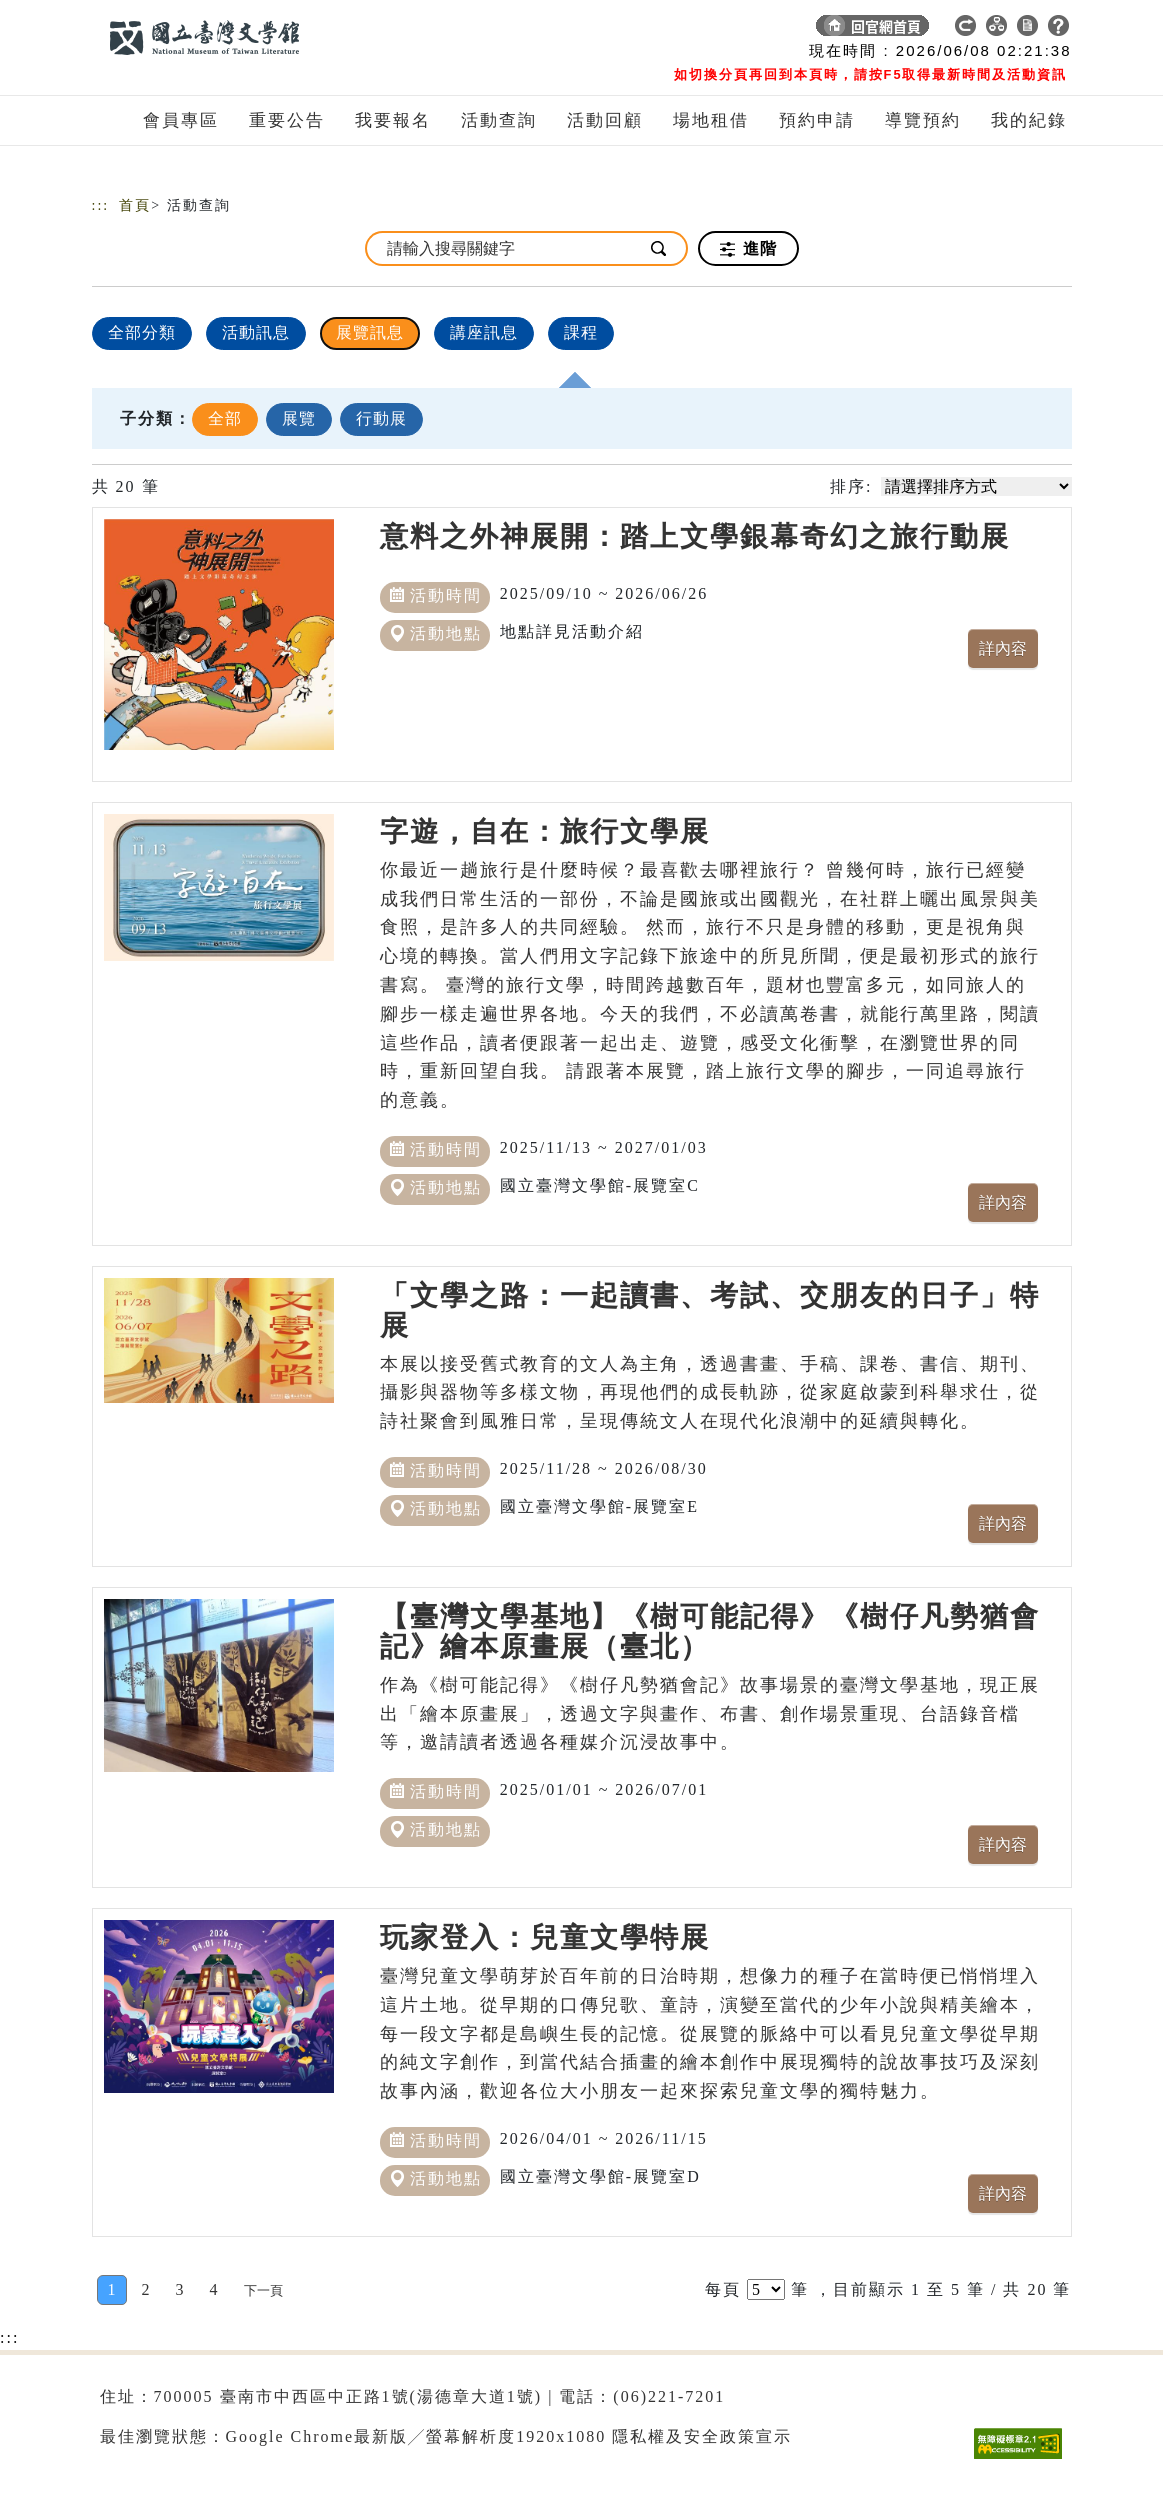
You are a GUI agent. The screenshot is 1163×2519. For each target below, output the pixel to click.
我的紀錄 (1029, 120)
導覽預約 (923, 120)
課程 (581, 332)
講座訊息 (484, 332)
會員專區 (181, 120)
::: (101, 205)
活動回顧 (605, 120)
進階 (748, 249)
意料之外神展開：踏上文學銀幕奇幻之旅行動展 (695, 536)
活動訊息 (256, 332)
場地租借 (711, 120)
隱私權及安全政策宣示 (702, 2436)
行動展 (381, 418)
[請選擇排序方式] (976, 486)
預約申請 (817, 120)
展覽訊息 (370, 332)
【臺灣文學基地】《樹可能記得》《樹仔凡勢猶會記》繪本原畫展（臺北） (710, 1631)
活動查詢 (499, 120)
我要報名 (393, 120)
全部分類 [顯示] (142, 332)
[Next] (263, 2290)
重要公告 (287, 120)
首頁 (135, 205)
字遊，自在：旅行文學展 (545, 831)
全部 (225, 418)
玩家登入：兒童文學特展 (545, 1937)
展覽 (299, 418)
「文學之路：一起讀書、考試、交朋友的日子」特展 (710, 1310)
